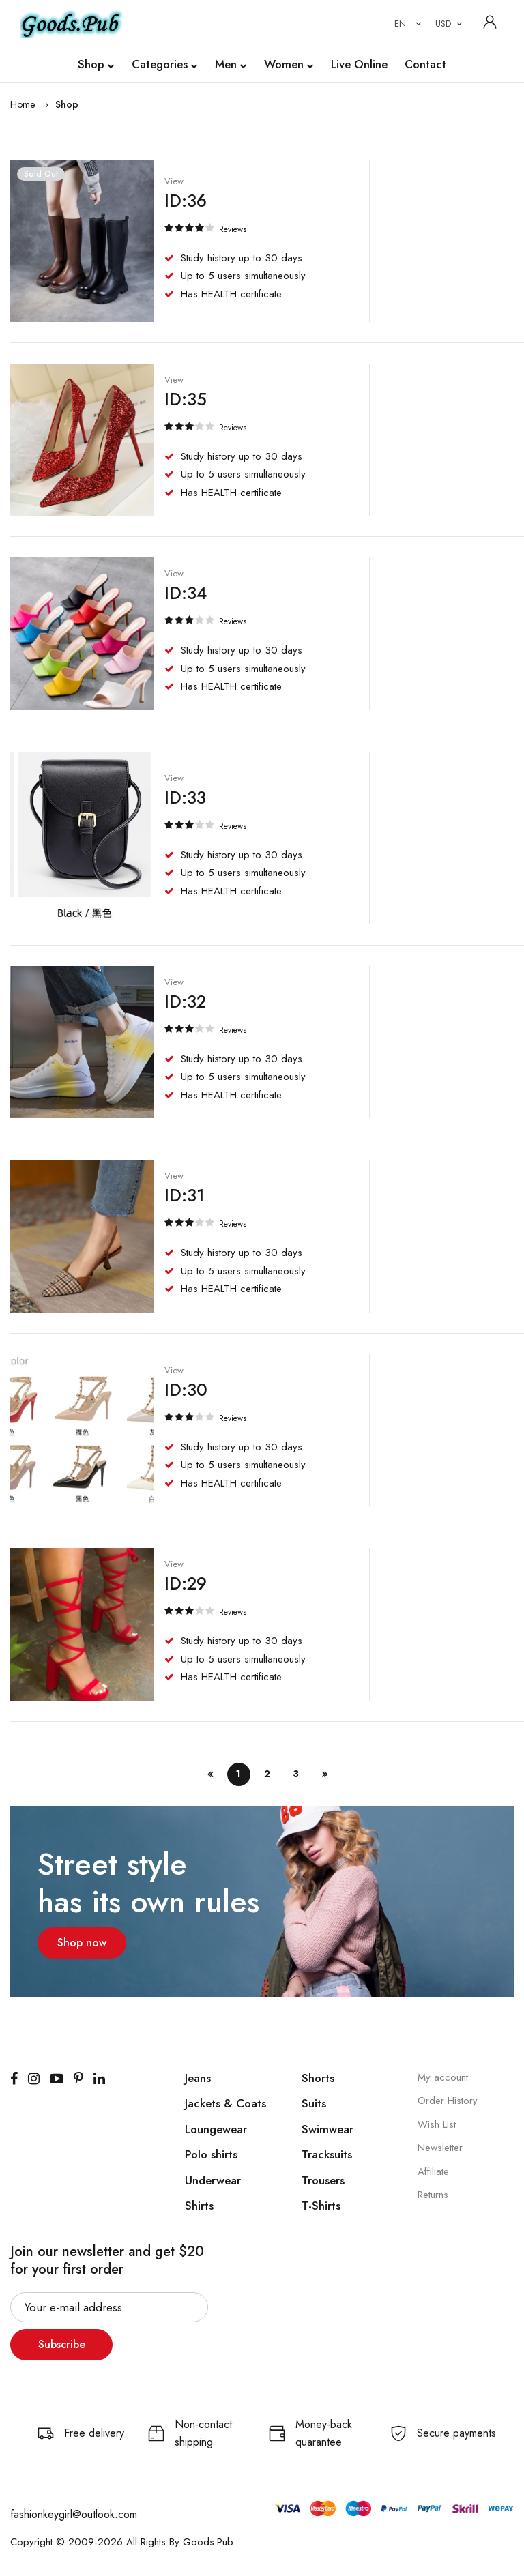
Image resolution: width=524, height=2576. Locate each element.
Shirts (199, 2205)
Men (231, 65)
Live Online (359, 64)
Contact (425, 64)
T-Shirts (321, 2205)
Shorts (318, 2077)
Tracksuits (327, 2154)
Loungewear (216, 2128)
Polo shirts (211, 2154)
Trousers (323, 2179)
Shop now (81, 1942)
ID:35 (185, 398)
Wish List (437, 2123)
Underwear (213, 2179)
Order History (448, 2099)
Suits (314, 2102)
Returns (433, 2193)
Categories (165, 65)
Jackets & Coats (225, 2102)
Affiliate (433, 2170)
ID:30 (185, 1389)
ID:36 (185, 200)
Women (289, 65)
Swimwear (327, 2128)
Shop (96, 65)
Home (22, 104)
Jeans (198, 2077)
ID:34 (185, 592)
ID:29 (185, 1583)
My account (443, 2076)
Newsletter (440, 2146)
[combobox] (404, 24)
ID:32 (184, 1001)
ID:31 (184, 1194)
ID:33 (184, 796)
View (173, 181)
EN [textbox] (400, 23)
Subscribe (61, 2344)
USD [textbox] (443, 23)
